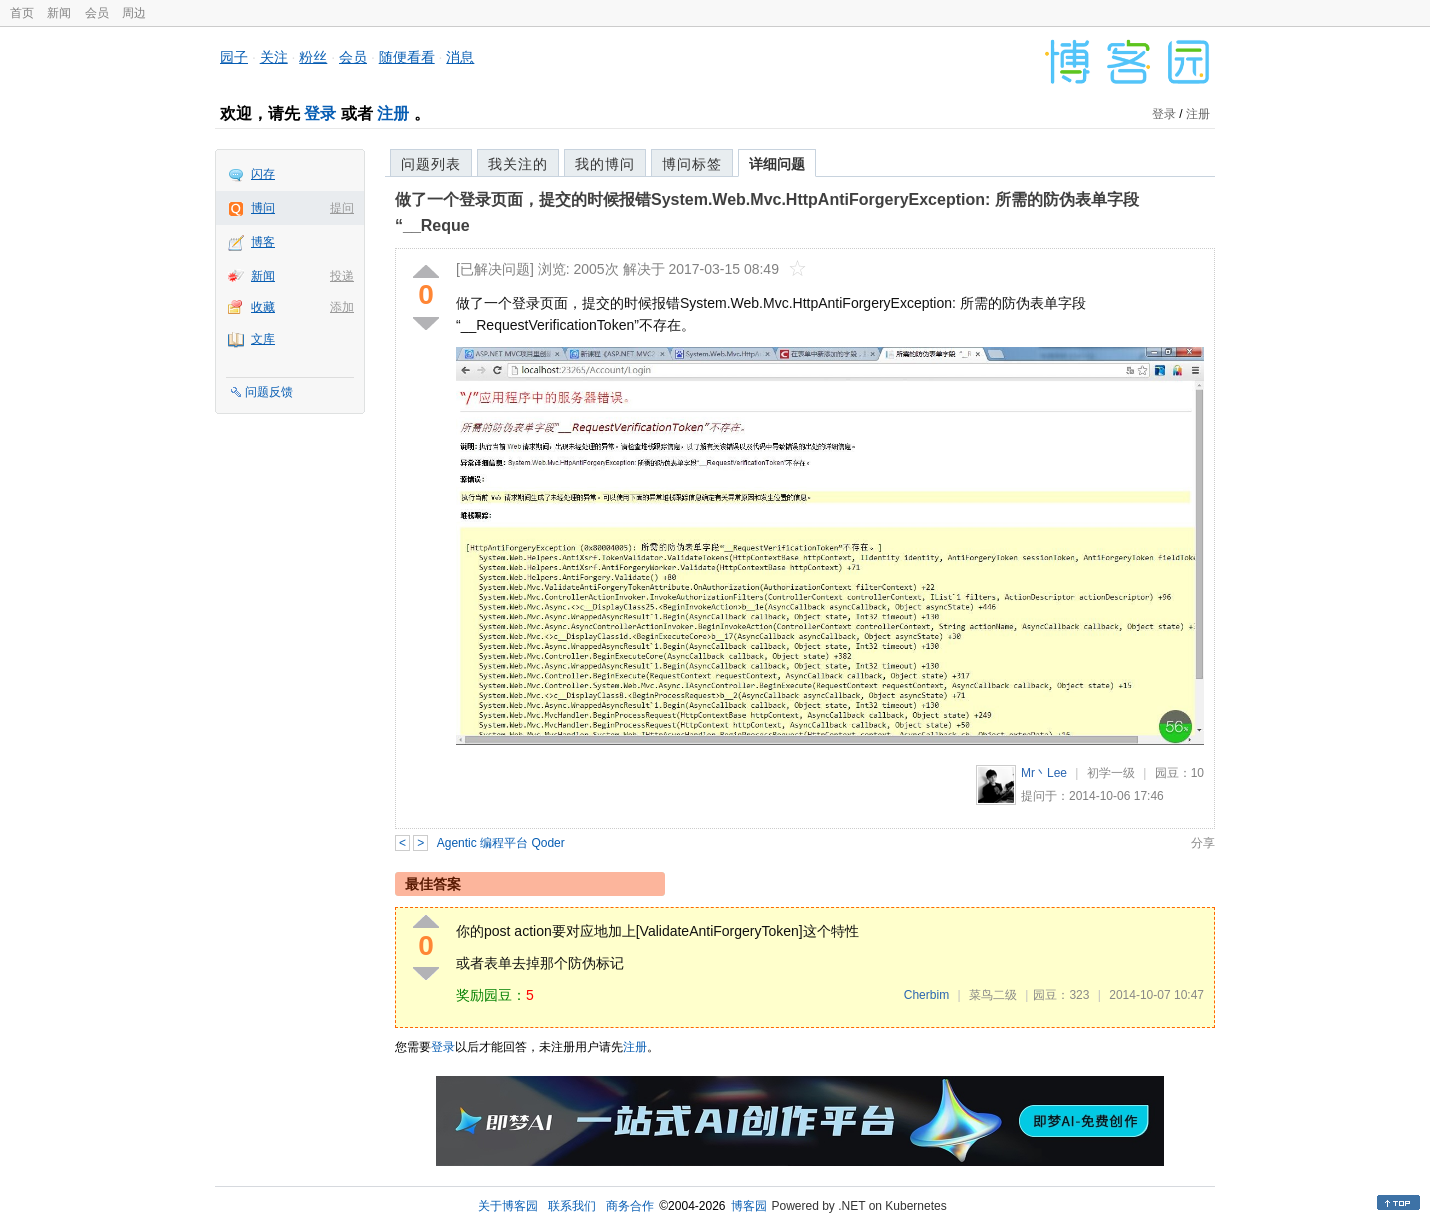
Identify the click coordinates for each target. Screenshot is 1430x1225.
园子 (234, 57)
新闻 (59, 13)
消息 (460, 57)
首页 (22, 13)
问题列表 (431, 164)
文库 (263, 339)
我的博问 (605, 164)
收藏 (263, 307)
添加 (342, 307)
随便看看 (407, 57)
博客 (263, 242)
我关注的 (518, 164)
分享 (1203, 843)
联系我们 (572, 1206)
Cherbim (926, 995)
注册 (393, 113)
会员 (97, 13)
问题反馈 (269, 392)
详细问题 (777, 164)
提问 (342, 208)
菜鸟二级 (993, 995)
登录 (320, 113)
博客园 (749, 1206)
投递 (342, 276)
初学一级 (1111, 773)
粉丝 (313, 57)
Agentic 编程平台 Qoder (501, 843)
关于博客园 (508, 1206)
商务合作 (630, 1206)
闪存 (263, 174)
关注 (274, 57)
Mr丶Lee (1044, 773)
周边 (134, 13)
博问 (263, 208)
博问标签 (692, 164)
